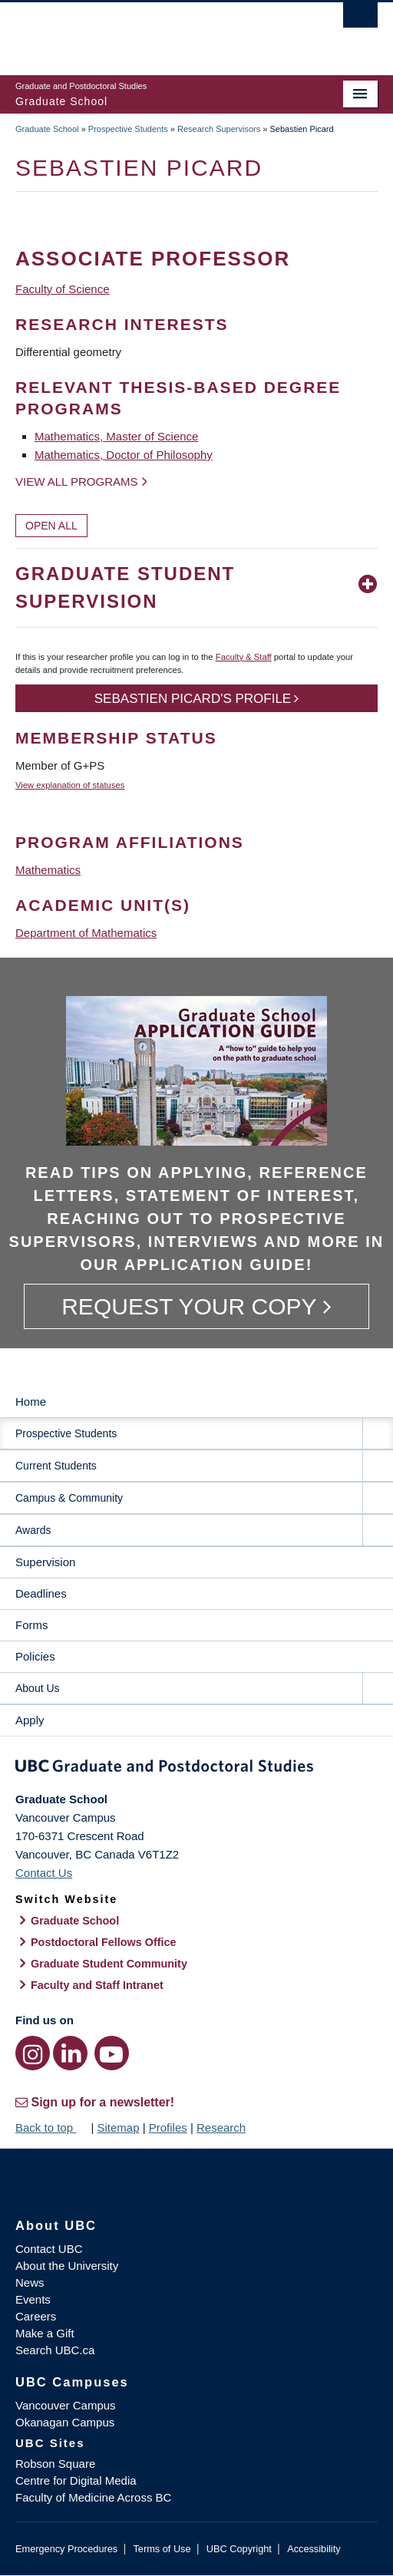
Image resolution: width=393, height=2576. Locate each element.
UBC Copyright (239, 2549)
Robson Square (55, 2463)
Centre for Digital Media (76, 2480)
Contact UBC (49, 2248)
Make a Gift (44, 2333)
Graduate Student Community (109, 1964)
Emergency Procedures (66, 2549)
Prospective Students (128, 129)
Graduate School (47, 129)
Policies (35, 1656)
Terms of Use (161, 2549)
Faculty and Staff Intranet (97, 1985)
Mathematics (48, 869)
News (30, 2282)
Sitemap (118, 2127)
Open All (51, 525)
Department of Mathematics (86, 932)
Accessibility (313, 2549)
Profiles (168, 2127)
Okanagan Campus (64, 2422)
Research (221, 2127)
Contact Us (43, 1872)
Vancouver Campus (65, 2405)
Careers (35, 2316)
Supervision (45, 1561)
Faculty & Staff (244, 656)
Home (30, 1401)
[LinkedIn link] (70, 2053)
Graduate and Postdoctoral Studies (196, 1769)
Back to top (51, 2127)
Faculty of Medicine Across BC (93, 2497)
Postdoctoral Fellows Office (104, 1942)
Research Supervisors (218, 129)
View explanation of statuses (69, 785)
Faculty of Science (62, 288)
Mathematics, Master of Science (116, 436)
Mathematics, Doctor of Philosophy (124, 454)
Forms (31, 1624)
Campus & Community (69, 1498)
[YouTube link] (111, 2053)
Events (33, 2299)
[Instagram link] (32, 2053)
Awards (33, 1530)
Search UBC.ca (54, 2350)
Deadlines (41, 1593)
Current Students (56, 1466)
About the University (66, 2265)
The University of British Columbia (142, 31)
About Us (37, 1688)
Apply (30, 1720)
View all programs (76, 481)
